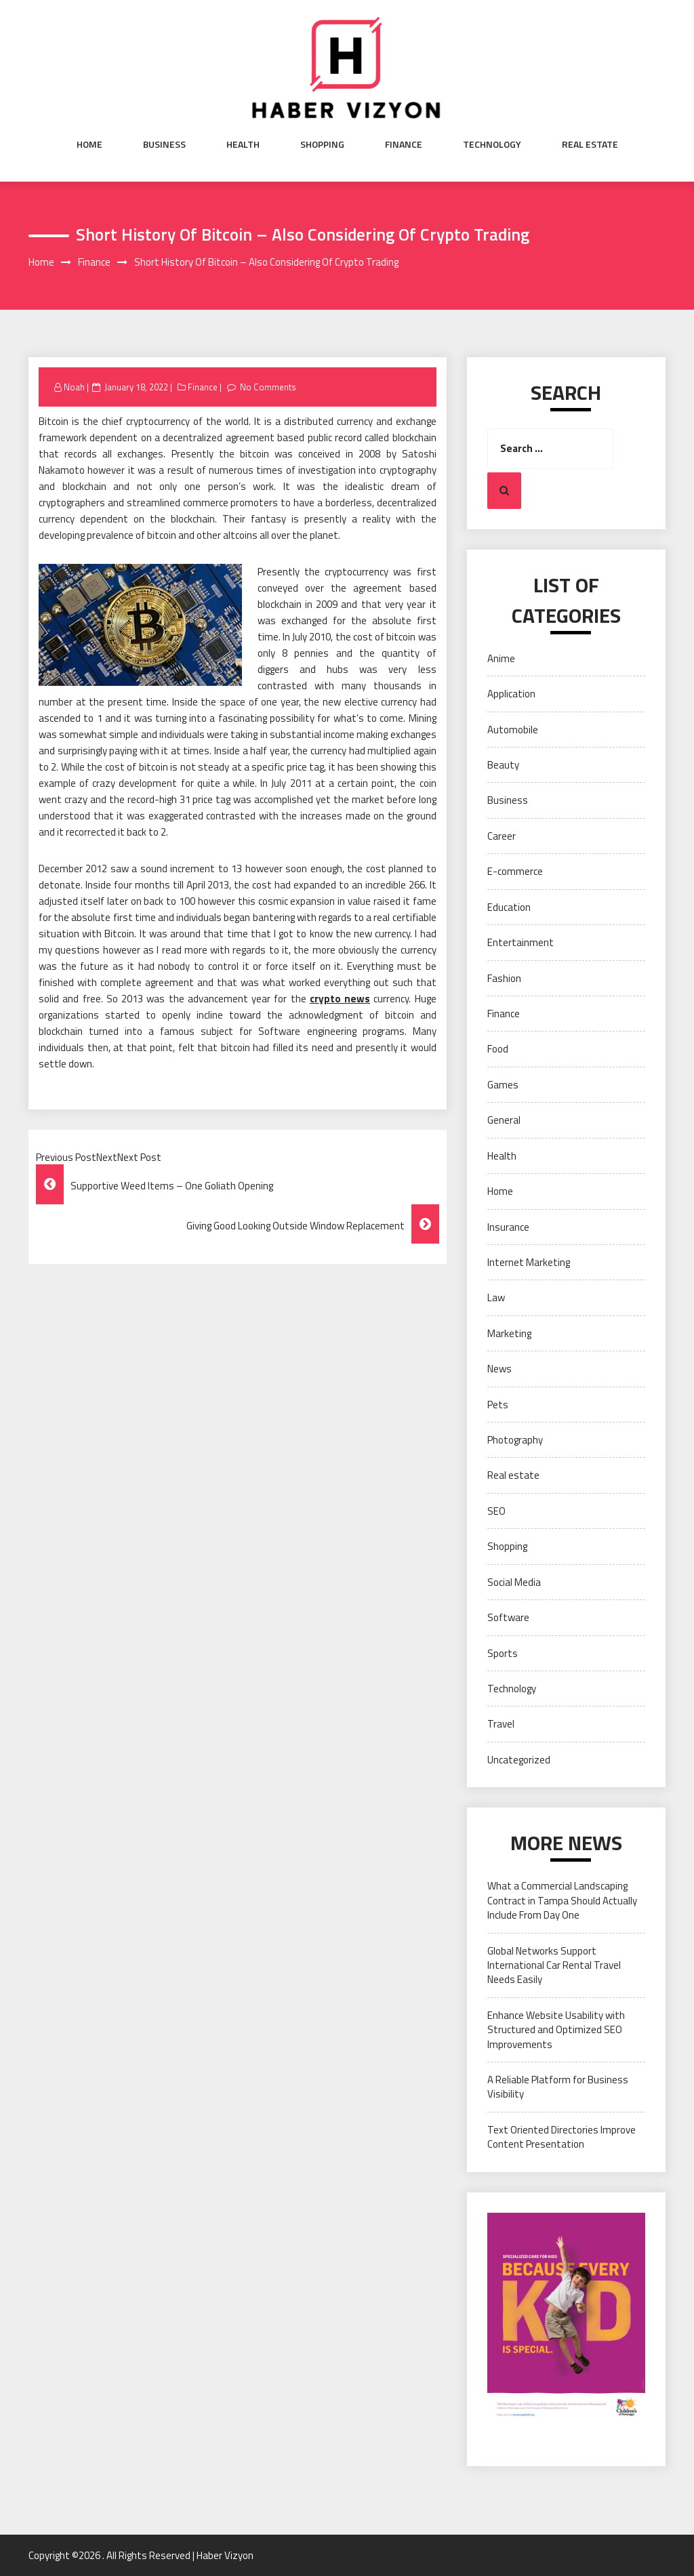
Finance (403, 144)
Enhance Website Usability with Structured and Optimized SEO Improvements (556, 2029)
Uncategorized (518, 1759)
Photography (515, 1440)
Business (164, 144)
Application (511, 693)
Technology (492, 144)
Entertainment (520, 942)
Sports (502, 1653)
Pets (497, 1404)
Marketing (509, 1333)
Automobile (512, 729)
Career (501, 836)
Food (497, 1049)
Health (243, 144)
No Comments (268, 387)
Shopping (322, 144)
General (503, 1120)
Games (502, 1084)
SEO (496, 1511)
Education (509, 907)
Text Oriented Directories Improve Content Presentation (561, 2137)
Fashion (504, 978)
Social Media (514, 1582)
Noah (74, 387)
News (499, 1368)
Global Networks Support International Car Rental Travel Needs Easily (554, 1965)
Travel (500, 1724)
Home (89, 144)
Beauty (503, 765)
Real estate (590, 144)
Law (496, 1297)
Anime (501, 658)
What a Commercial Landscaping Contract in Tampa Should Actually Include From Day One (562, 1900)
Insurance (508, 1227)
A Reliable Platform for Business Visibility (557, 2087)
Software (508, 1617)
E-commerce (515, 871)
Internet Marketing (528, 1262)
